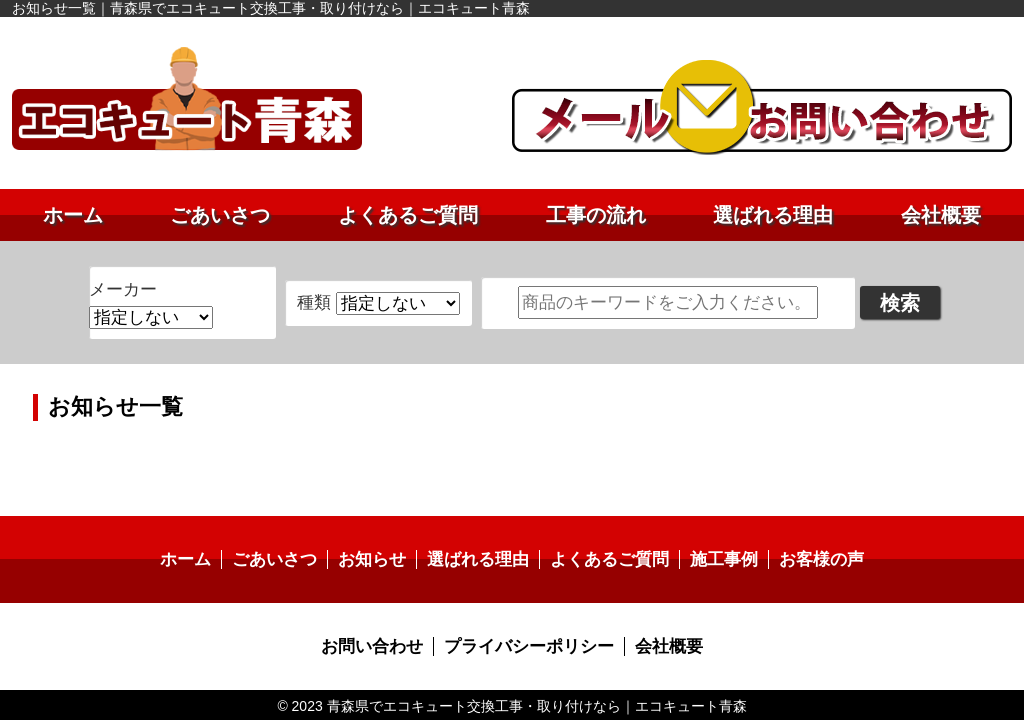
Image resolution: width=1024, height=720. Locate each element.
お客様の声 (807, 536)
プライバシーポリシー (528, 621)
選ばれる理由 (773, 215)
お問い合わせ (379, 621)
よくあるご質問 (408, 215)
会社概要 (941, 215)
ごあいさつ (220, 215)
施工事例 (714, 536)
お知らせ (379, 536)
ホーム (73, 215)
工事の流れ (596, 215)
